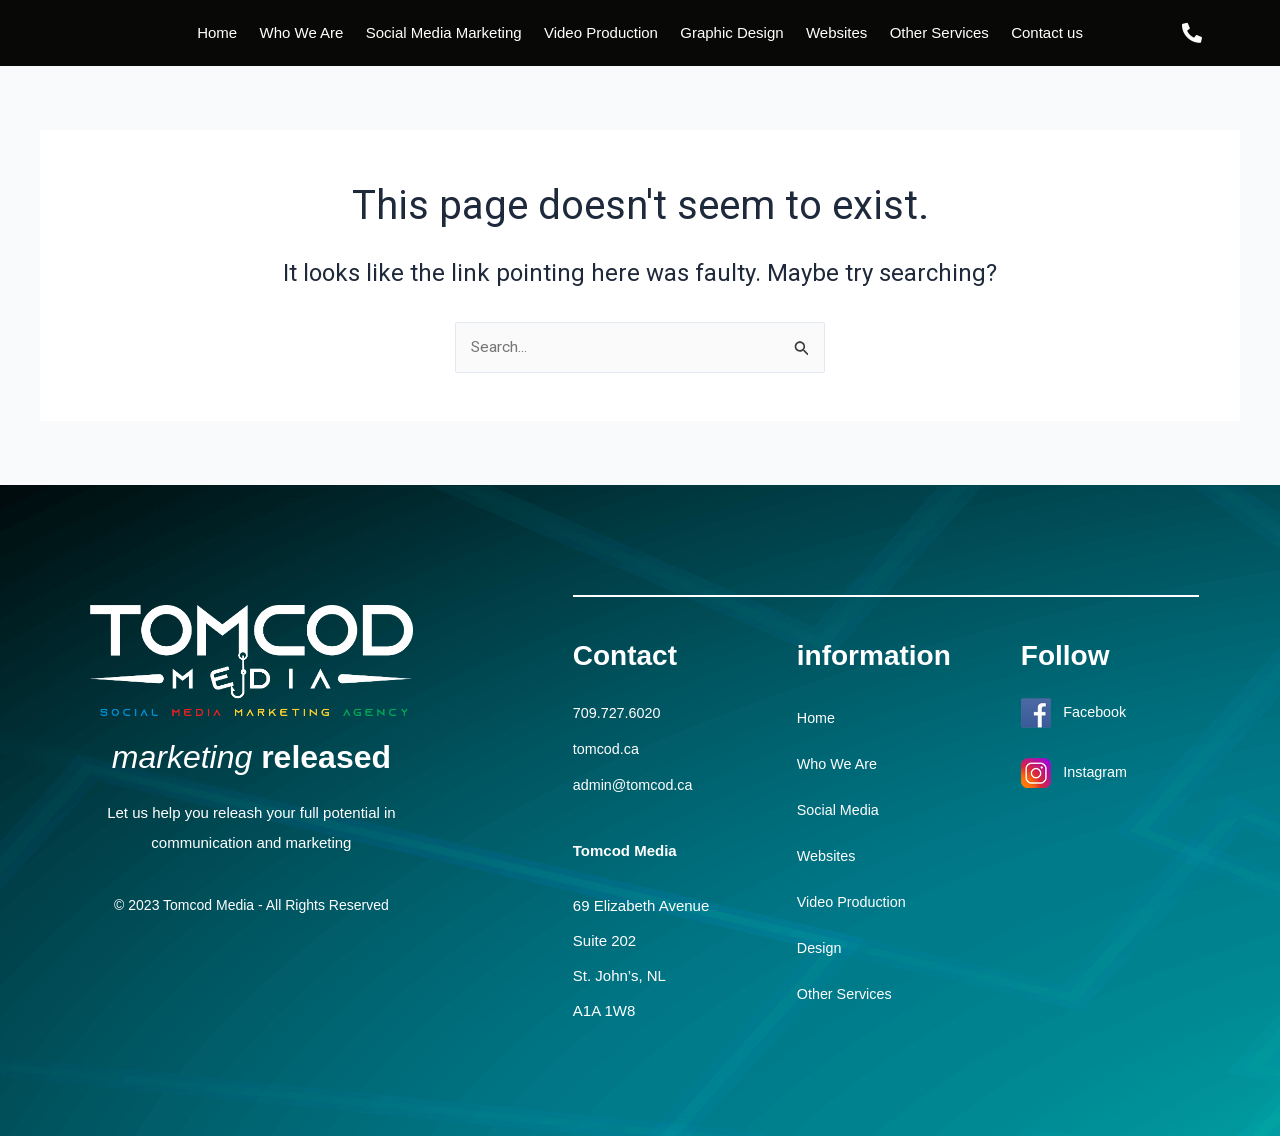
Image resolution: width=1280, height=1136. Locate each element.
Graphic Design (731, 32)
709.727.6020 (619, 713)
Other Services (939, 32)
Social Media (840, 810)
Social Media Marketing (444, 32)
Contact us (1047, 32)
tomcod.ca (607, 748)
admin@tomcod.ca (635, 783)
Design (820, 948)
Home (217, 32)
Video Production (601, 32)
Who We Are (301, 32)
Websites (836, 32)
